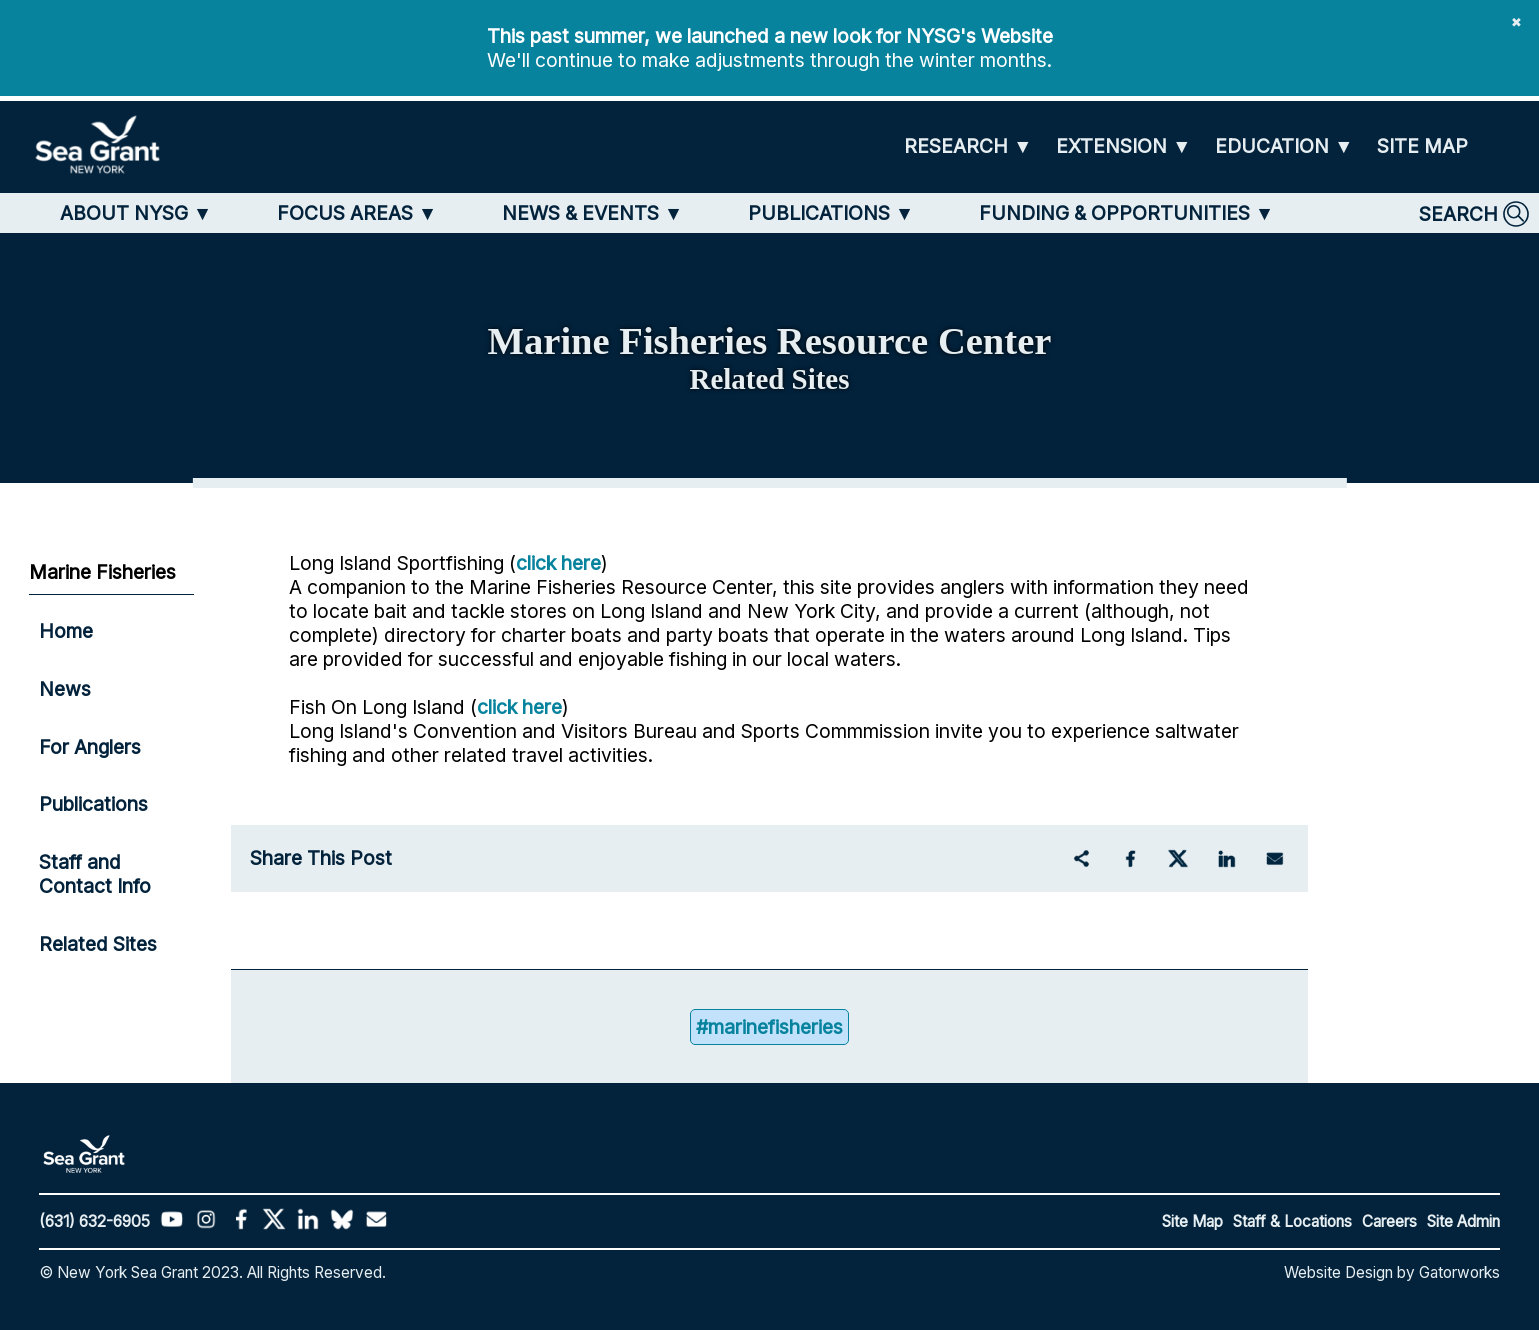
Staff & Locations (1292, 1221)
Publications (93, 804)
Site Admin (1463, 1221)
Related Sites (98, 944)
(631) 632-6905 (94, 1221)
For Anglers (90, 747)
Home (66, 631)
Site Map (1192, 1221)
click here (558, 563)
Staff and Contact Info (95, 874)
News (65, 689)
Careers (1389, 1221)
